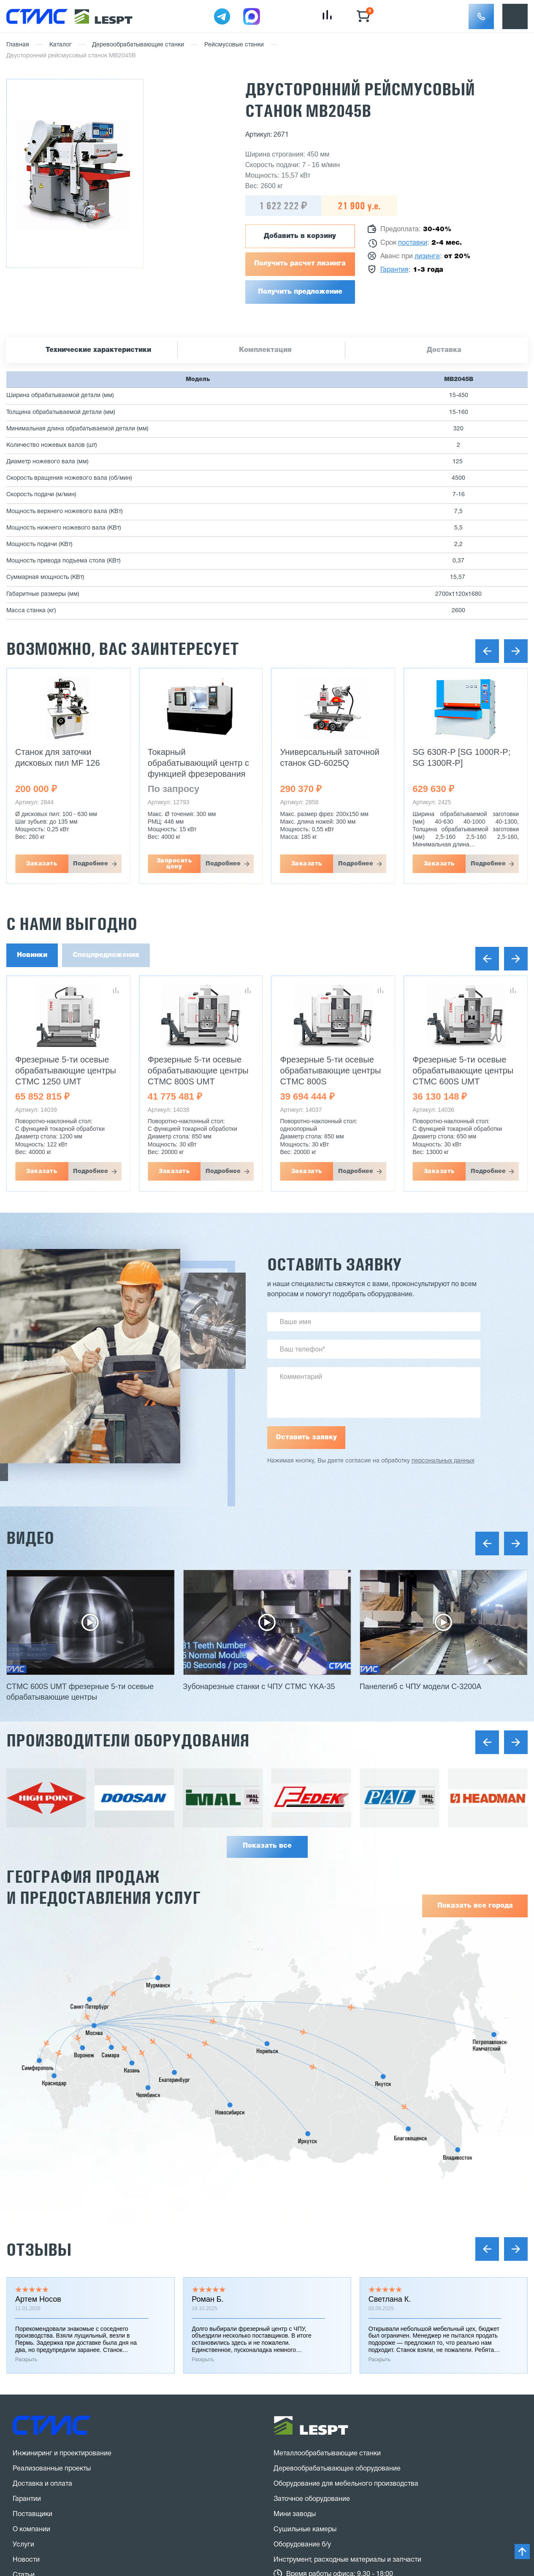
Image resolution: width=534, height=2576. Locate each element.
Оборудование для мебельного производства (346, 2484)
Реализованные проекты (52, 2469)
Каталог (60, 45)
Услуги (23, 2545)
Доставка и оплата (42, 2484)
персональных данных (443, 1461)
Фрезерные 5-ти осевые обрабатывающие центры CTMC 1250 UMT (65, 1070)
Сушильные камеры (305, 2530)
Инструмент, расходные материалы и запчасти (347, 2560)
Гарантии (27, 2499)
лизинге (427, 256)
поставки (412, 243)
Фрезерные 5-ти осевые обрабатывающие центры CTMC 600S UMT (462, 1070)
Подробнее (90, 863)
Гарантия (394, 270)
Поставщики (32, 2514)
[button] (481, 16)
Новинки (32, 955)
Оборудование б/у (302, 2545)
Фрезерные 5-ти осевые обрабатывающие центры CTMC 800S (330, 1070)
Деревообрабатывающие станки (138, 45)
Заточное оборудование (312, 2499)
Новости (26, 2560)
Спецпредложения (106, 955)
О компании (31, 2530)
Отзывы (38, 2249)
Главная (17, 45)
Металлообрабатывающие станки (327, 2454)
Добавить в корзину (300, 236)
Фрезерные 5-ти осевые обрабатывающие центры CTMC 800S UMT (198, 1070)
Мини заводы (295, 2514)
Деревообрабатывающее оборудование (337, 2469)
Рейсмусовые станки (234, 45)
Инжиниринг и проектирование (62, 2454)
